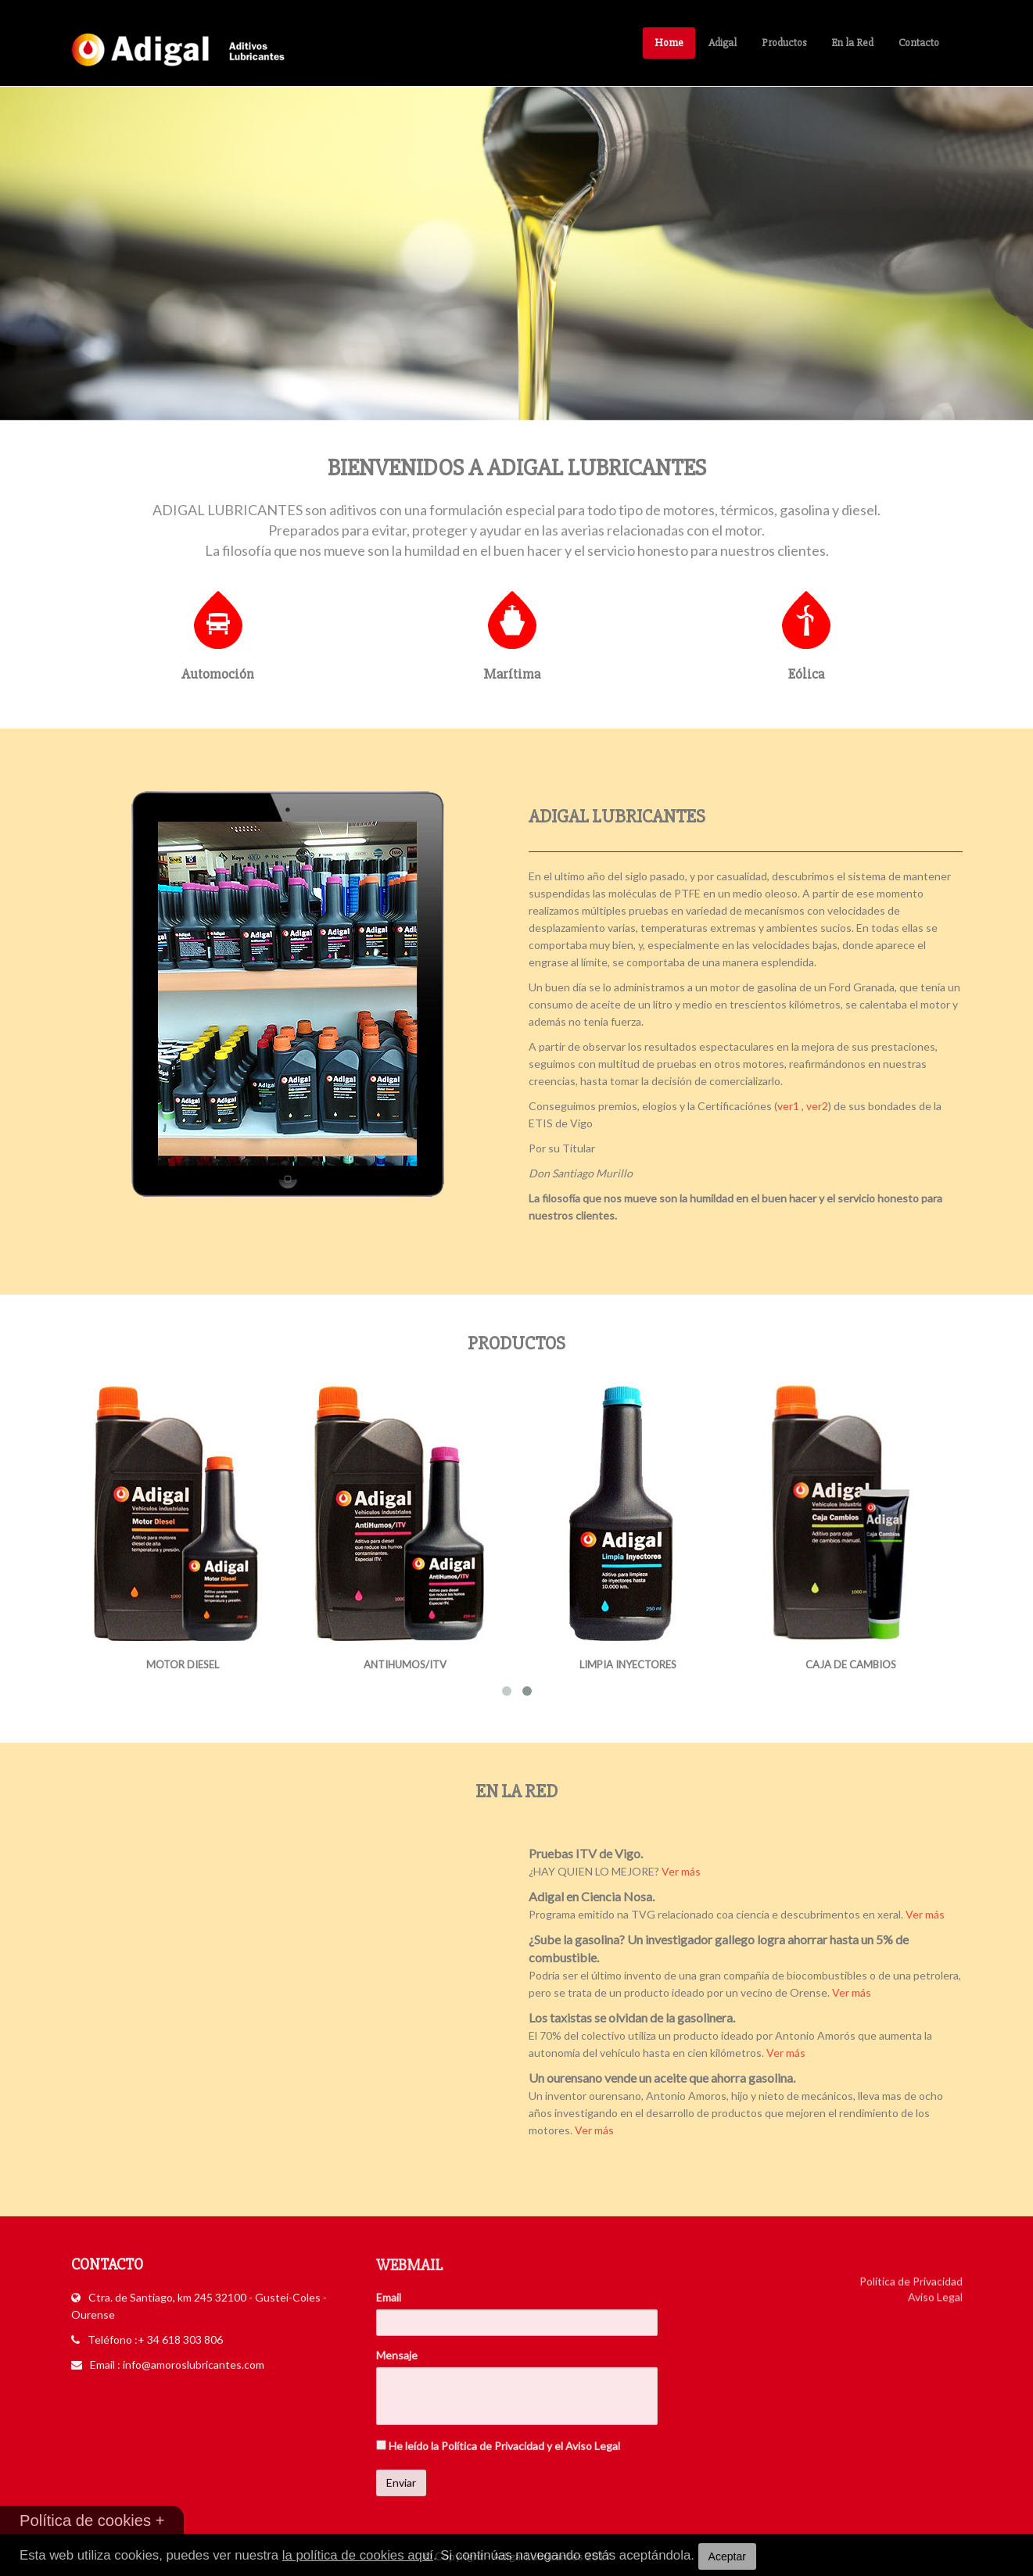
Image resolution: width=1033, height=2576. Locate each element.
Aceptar (727, 2556)
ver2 (831, 1105)
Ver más (695, 1871)
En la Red (852, 42)
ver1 (802, 1105)
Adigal (722, 42)
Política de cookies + (92, 2520)
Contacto (918, 42)
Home (669, 42)
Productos (784, 42)
